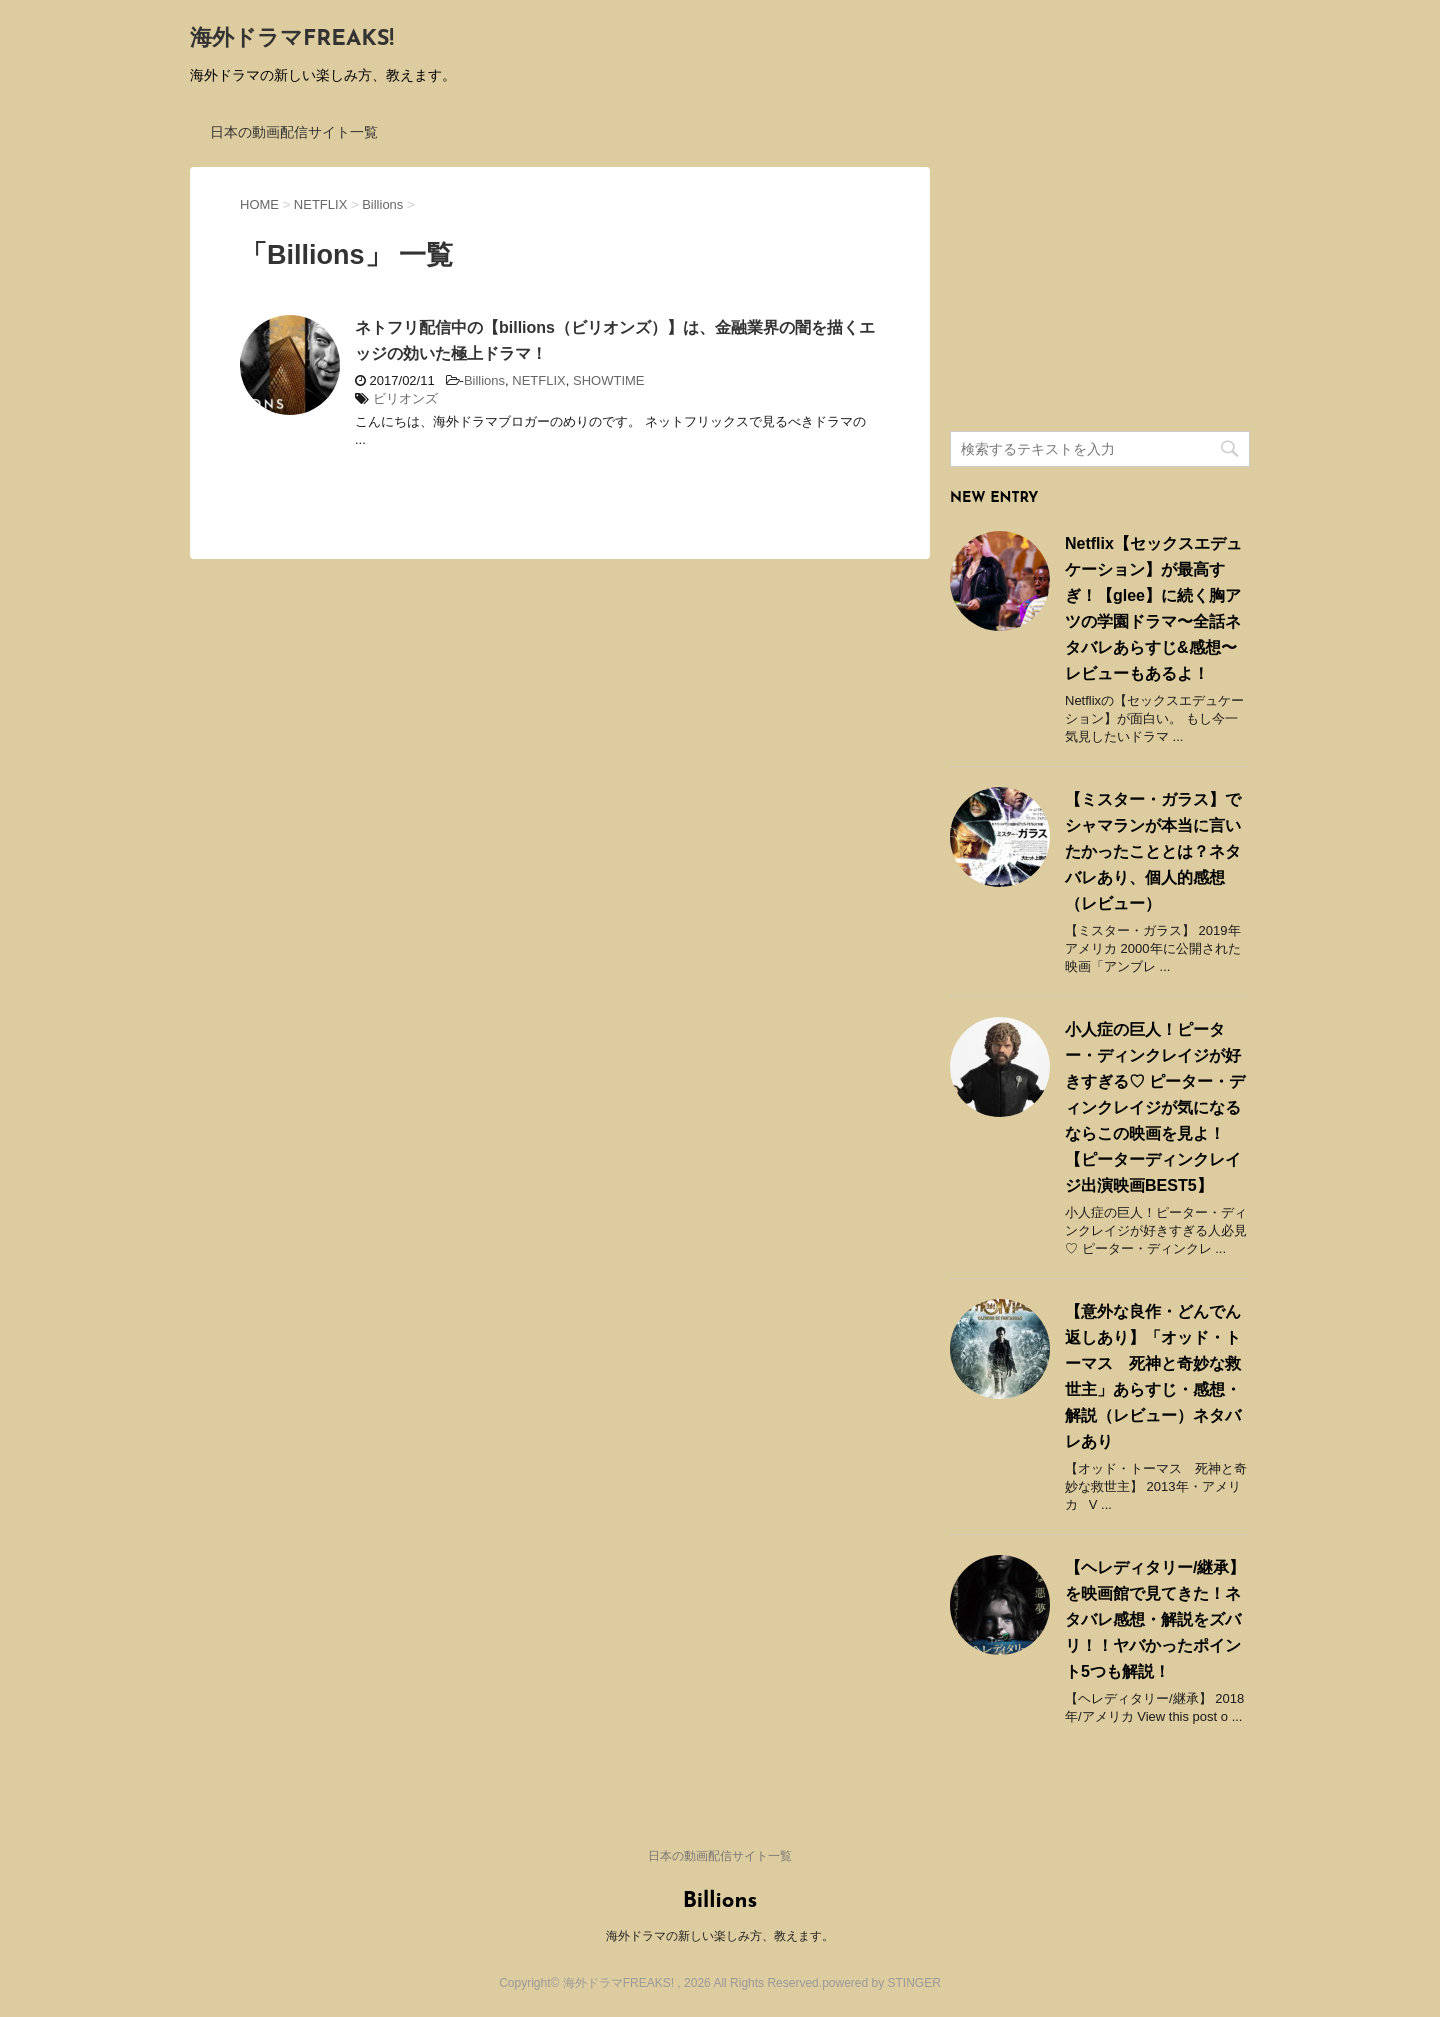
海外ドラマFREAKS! (292, 39)
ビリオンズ (405, 398)
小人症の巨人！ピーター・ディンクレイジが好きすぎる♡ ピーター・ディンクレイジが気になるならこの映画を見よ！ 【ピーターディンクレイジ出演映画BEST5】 (1155, 1107)
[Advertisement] (1100, 292)
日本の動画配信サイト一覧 (294, 132)
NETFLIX (538, 380)
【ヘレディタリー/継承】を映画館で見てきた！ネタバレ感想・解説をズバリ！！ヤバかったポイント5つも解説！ (1155, 1619)
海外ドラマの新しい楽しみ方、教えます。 (720, 1936)
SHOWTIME (609, 380)
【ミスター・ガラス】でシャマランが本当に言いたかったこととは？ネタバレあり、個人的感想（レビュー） (1153, 851)
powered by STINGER (881, 1983)
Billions (484, 380)
